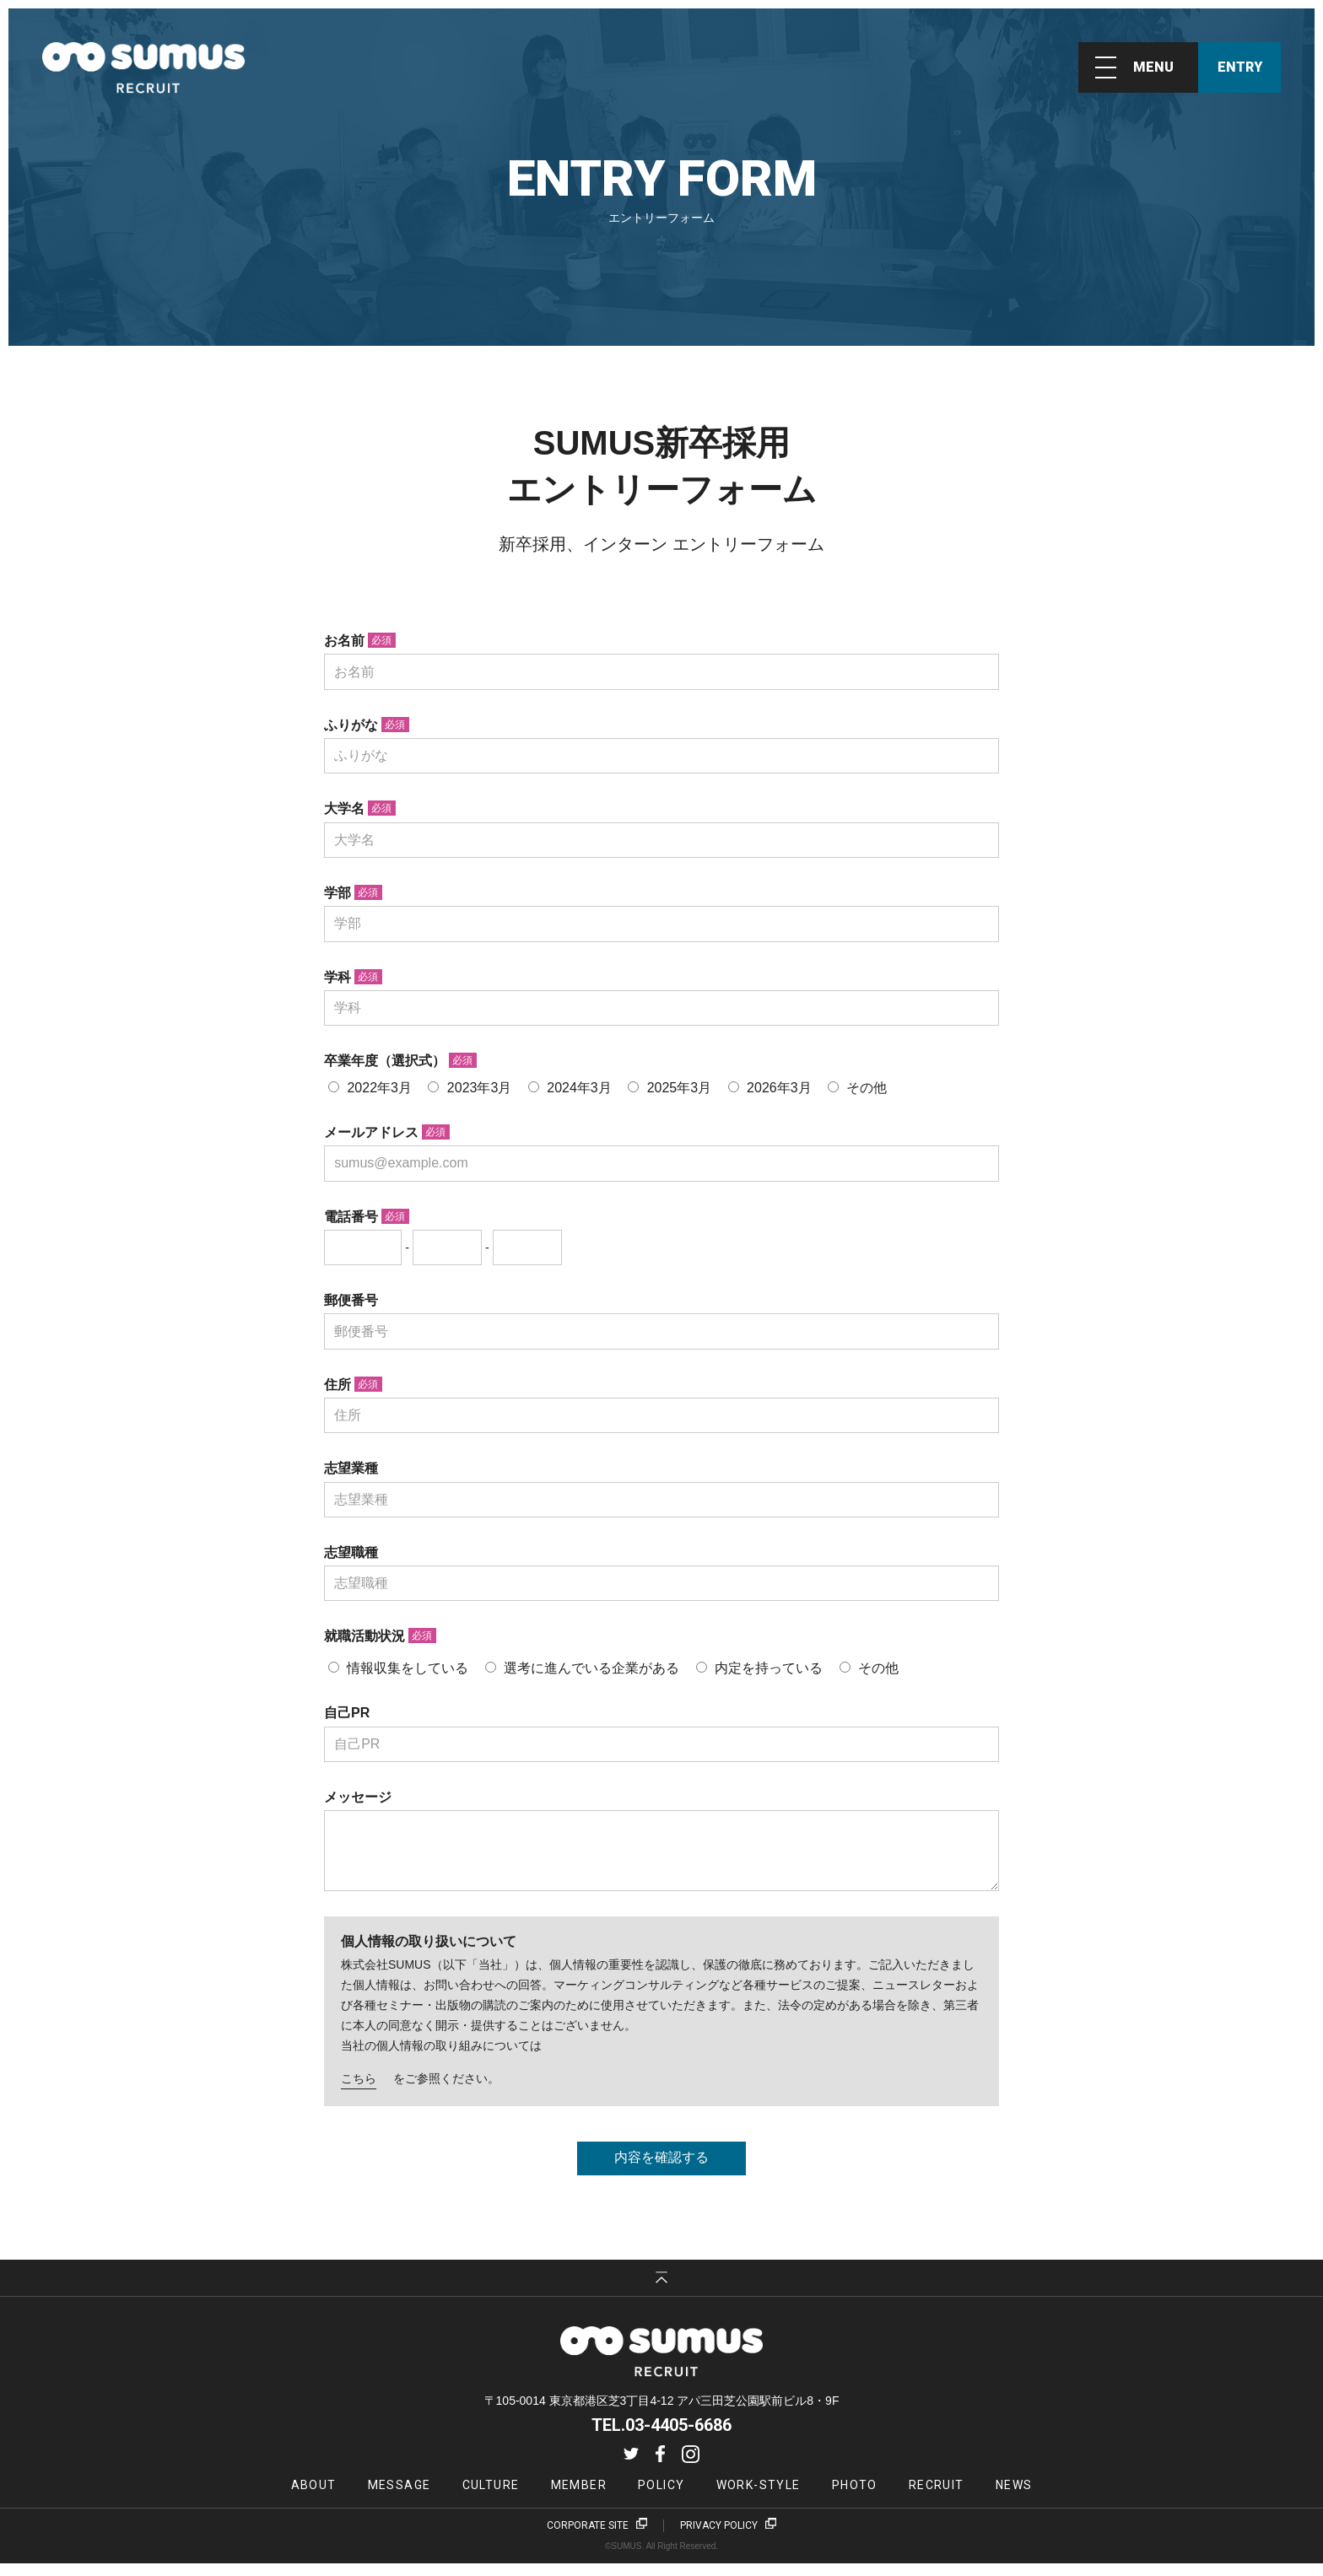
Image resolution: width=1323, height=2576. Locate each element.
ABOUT (314, 2497)
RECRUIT (936, 2497)
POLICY (661, 2497)
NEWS (1014, 2497)
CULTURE (491, 2497)
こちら (358, 2091)
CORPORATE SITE (588, 2538)
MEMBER (579, 2497)
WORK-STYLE (758, 2497)
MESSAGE (399, 2497)
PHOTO (855, 2497)
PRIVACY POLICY (719, 2538)
